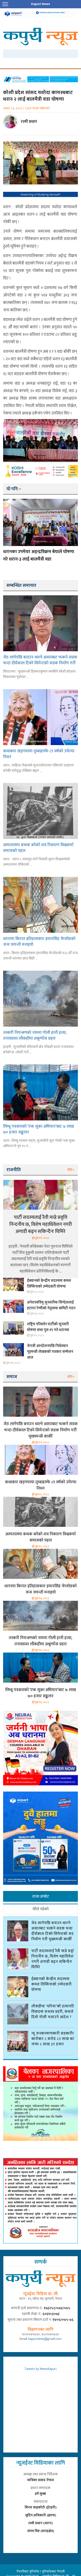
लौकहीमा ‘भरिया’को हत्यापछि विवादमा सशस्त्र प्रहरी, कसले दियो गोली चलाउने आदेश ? (53, 2012)
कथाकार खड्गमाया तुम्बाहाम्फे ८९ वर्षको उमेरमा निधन (38, 754)
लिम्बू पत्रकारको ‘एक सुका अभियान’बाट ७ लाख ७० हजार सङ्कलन (38, 1129)
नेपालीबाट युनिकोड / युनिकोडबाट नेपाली (40, 2571)
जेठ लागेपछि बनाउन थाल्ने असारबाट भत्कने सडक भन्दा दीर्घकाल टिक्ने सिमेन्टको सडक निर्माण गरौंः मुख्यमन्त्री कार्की (40, 660)
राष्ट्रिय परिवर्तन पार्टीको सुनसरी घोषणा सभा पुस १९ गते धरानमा (48, 1327)
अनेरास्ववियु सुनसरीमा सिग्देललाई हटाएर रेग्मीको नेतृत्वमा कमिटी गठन (51, 1305)
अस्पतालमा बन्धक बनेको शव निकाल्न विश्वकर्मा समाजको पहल (38, 847)
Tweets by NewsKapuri (40, 2369)
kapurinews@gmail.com (44, 2339)
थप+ (71, 1169)
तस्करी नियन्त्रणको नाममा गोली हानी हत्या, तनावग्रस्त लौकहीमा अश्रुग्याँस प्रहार (35, 1035)
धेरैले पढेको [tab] (41, 1909)
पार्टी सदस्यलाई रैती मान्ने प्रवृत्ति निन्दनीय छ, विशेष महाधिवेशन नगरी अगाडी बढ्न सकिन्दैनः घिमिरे (40, 1224)
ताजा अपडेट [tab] (40, 1896)
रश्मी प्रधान (29, 121)
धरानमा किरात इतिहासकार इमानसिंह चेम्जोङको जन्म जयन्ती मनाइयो (39, 941)
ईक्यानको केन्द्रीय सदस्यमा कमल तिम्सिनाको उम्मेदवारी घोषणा (49, 1283)
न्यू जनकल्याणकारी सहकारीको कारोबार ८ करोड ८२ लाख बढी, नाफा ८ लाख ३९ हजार (54, 2039)
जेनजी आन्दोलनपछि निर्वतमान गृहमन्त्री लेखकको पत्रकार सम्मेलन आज (50, 1351)
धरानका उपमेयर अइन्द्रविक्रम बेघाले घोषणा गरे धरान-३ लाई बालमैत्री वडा (38, 555)
